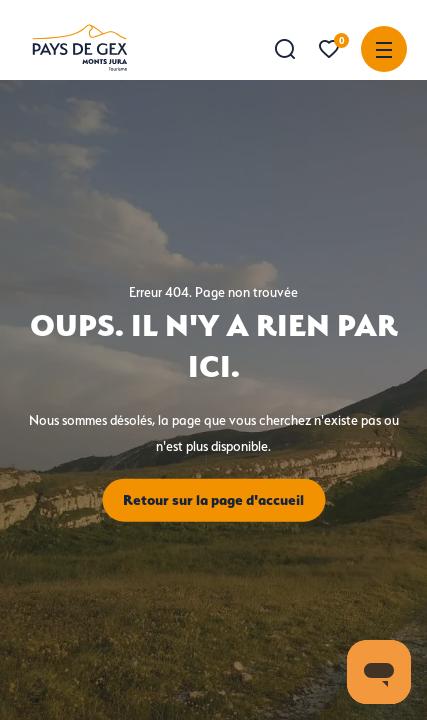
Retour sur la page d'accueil (213, 500)
